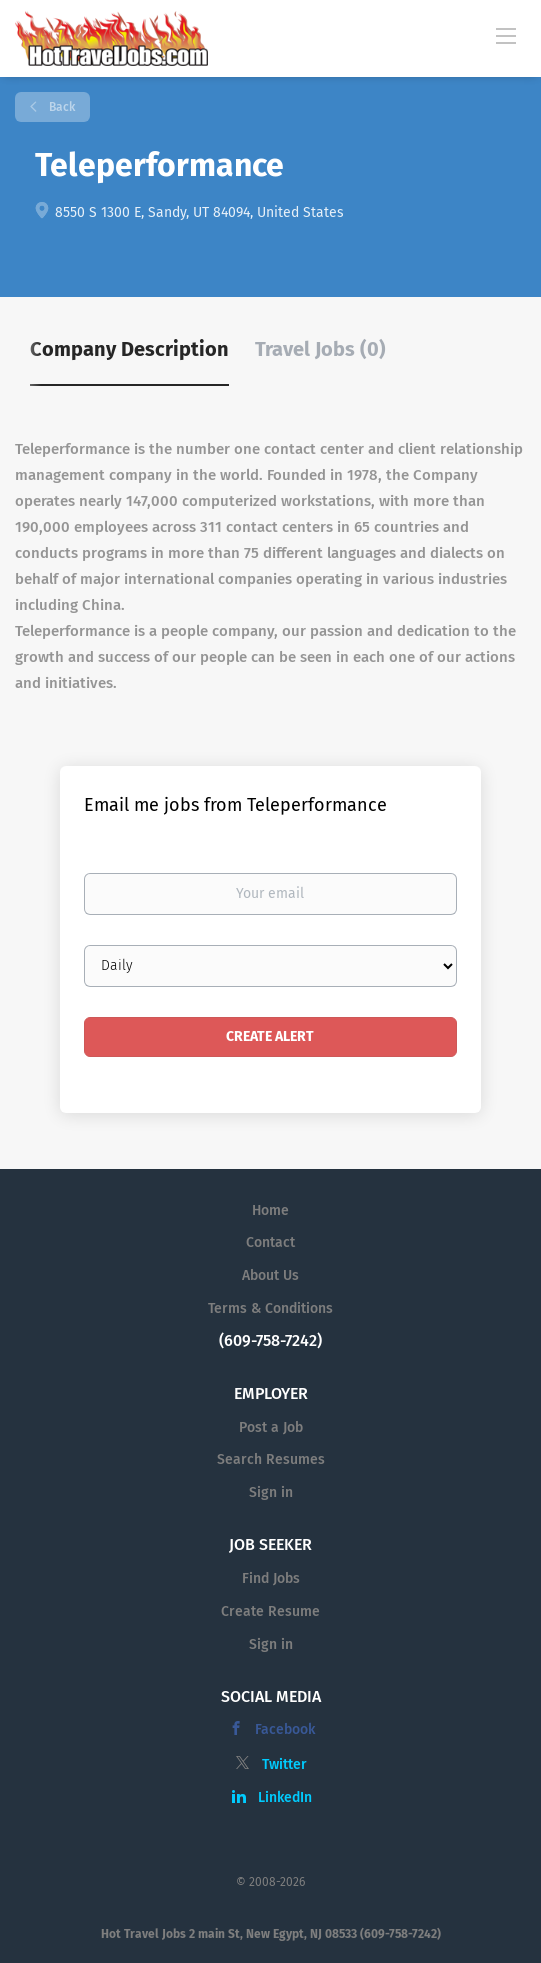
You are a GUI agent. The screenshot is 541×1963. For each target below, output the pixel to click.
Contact (270, 1242)
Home (270, 1210)
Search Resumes (271, 1459)
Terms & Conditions (270, 1308)
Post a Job (271, 1427)
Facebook (285, 1729)
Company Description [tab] (129, 349)
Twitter (284, 1764)
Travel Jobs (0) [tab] (320, 349)
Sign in (271, 1492)
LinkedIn (285, 1797)
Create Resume (270, 1611)
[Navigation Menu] (506, 35)
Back (60, 107)
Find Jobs (271, 1578)
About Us (270, 1275)
